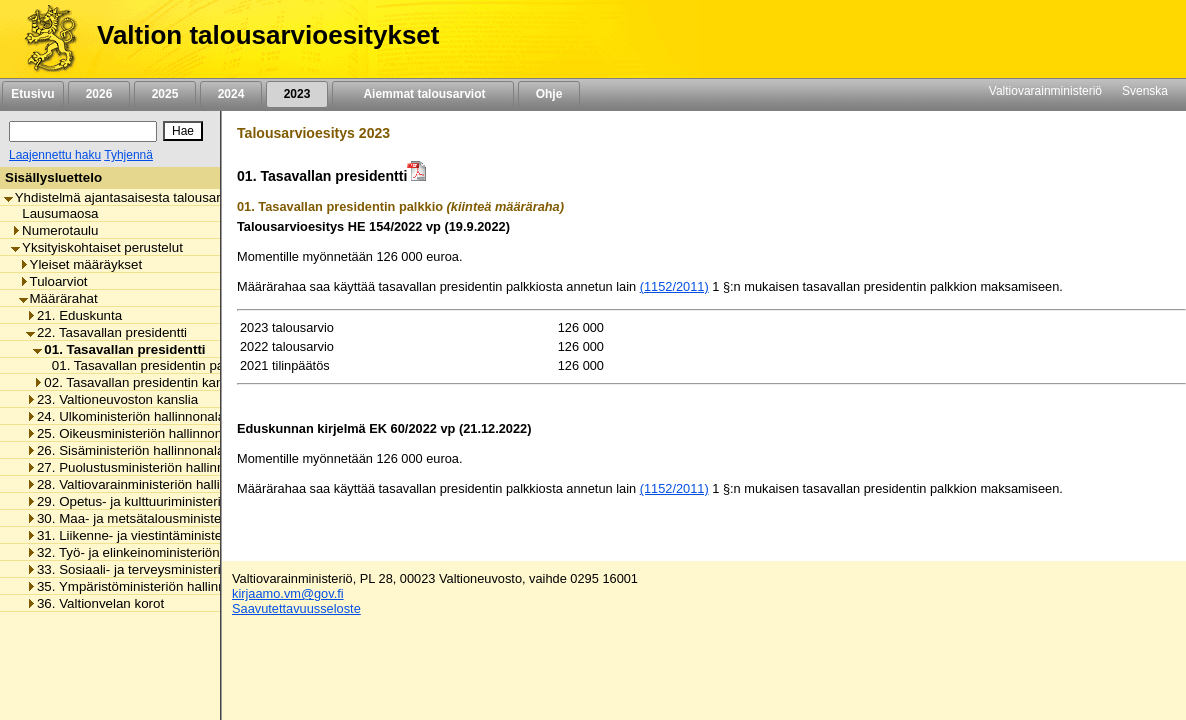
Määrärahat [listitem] (58, 298)
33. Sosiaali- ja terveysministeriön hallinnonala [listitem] (168, 569)
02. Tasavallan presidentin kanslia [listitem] (138, 382)
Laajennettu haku (55, 155)
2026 (99, 94)
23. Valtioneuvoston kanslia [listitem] (112, 399)
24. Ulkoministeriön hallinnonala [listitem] (125, 416)
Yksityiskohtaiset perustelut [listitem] (97, 247)
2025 (165, 94)
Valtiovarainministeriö (1045, 91)
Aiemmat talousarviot (423, 94)
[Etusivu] (43, 39)
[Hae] (183, 131)
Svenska (1145, 91)
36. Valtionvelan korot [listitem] (95, 603)
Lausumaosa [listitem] (54, 213)
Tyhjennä (128, 155)
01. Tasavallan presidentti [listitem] (119, 349)
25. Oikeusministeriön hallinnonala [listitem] (133, 433)
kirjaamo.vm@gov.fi (288, 593)
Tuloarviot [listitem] (53, 281)
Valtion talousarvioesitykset (268, 35)
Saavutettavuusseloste (296, 608)
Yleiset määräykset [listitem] (81, 264)
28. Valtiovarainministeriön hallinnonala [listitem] (146, 484)
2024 (231, 94)
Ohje (549, 94)
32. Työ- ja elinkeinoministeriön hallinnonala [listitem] (160, 552)
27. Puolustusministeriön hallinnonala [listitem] (141, 467)
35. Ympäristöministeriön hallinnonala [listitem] (142, 586)
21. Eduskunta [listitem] (74, 315)
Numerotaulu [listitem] (54, 230)
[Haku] (83, 131)
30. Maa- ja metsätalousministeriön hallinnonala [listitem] (172, 518)
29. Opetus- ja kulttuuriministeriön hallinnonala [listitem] (168, 501)
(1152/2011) (674, 286)
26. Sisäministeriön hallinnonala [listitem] (125, 450)
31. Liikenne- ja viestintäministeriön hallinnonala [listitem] (172, 535)
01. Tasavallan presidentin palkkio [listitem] (146, 365)
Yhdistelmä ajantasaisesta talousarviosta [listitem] (130, 197)
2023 (297, 94)
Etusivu (32, 94)
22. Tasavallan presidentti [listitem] (106, 332)
